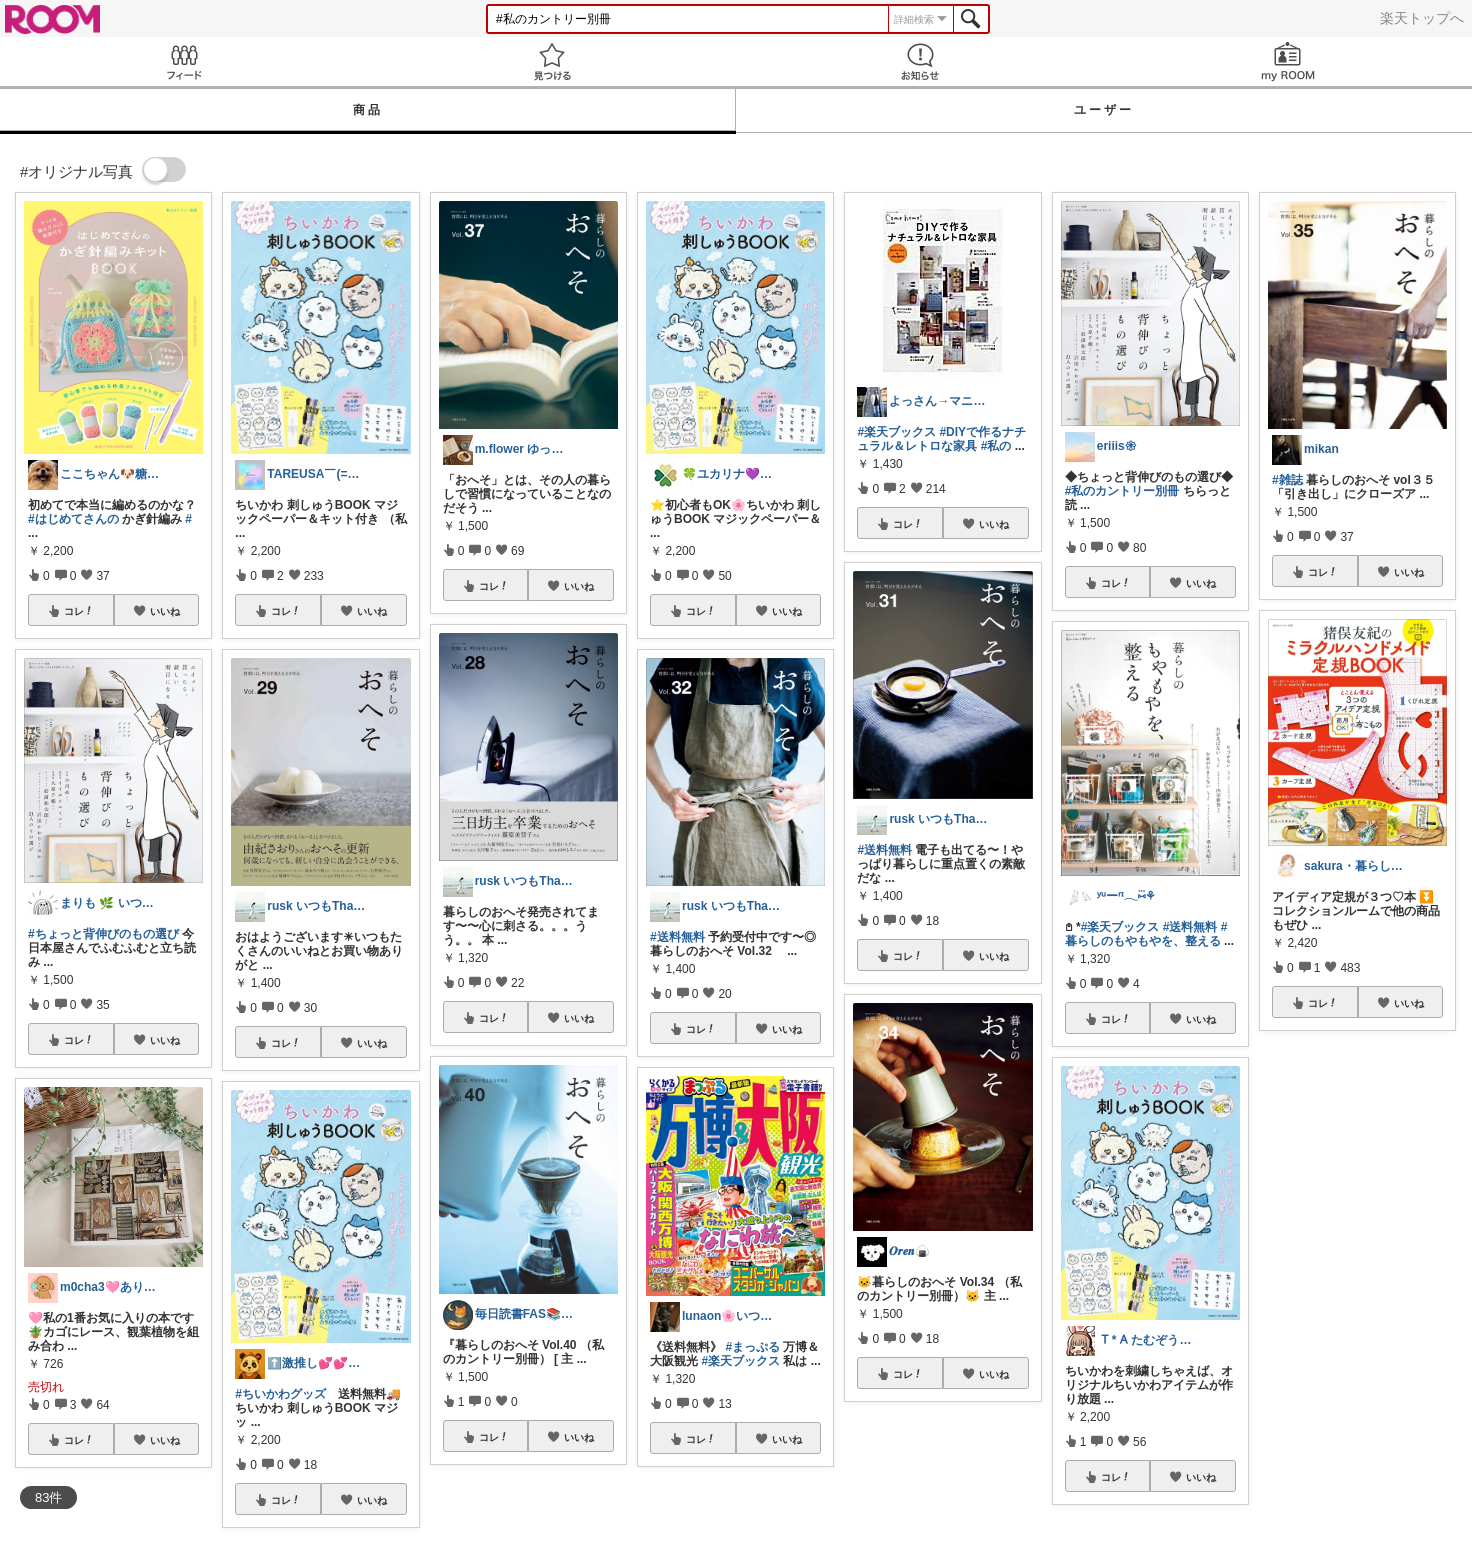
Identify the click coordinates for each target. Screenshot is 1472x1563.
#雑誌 (1287, 480)
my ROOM (1288, 61)
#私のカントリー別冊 (1122, 491)
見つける (552, 61)
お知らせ (920, 61)
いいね (165, 611)
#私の (996, 446)
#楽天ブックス (740, 1361)
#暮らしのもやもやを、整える (1146, 934)
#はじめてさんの (73, 519)
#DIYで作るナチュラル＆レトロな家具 (941, 439)
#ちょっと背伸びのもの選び (103, 934)
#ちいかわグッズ (280, 1394)
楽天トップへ (1422, 18)
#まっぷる (752, 1347)
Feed (184, 61)
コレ (79, 611)
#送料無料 (677, 937)
